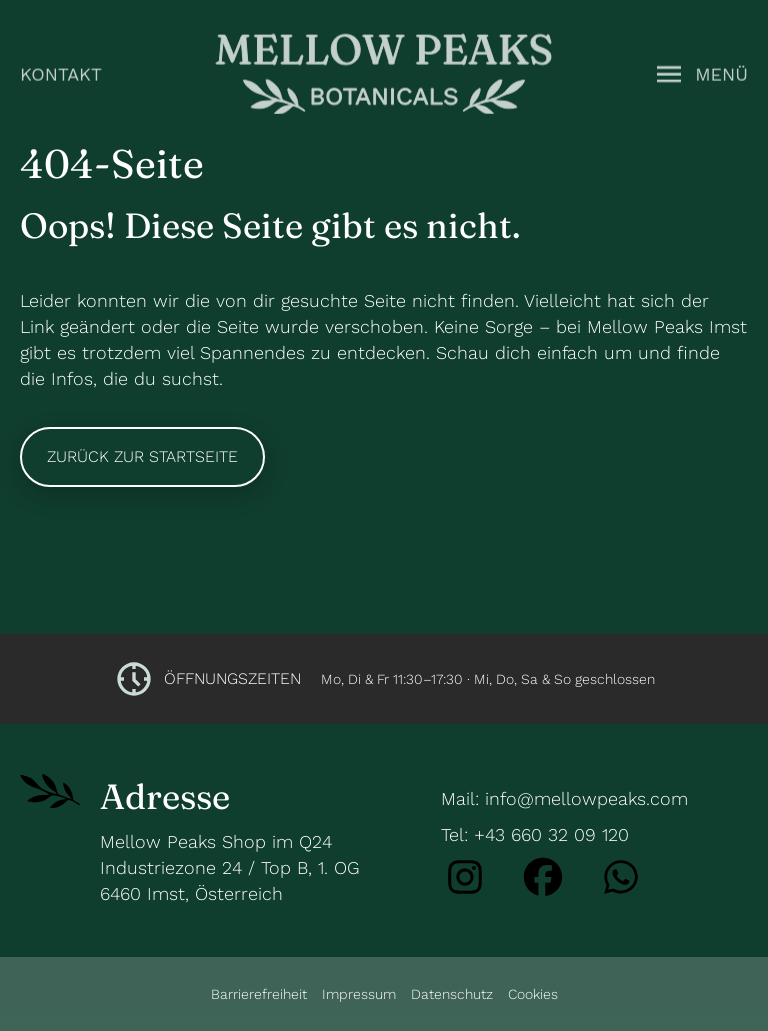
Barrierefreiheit (259, 994)
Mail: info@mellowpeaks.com (564, 798)
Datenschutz (452, 994)
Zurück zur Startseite (142, 456)
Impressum (359, 994)
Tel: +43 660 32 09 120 (535, 834)
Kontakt (61, 72)
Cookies (533, 994)
